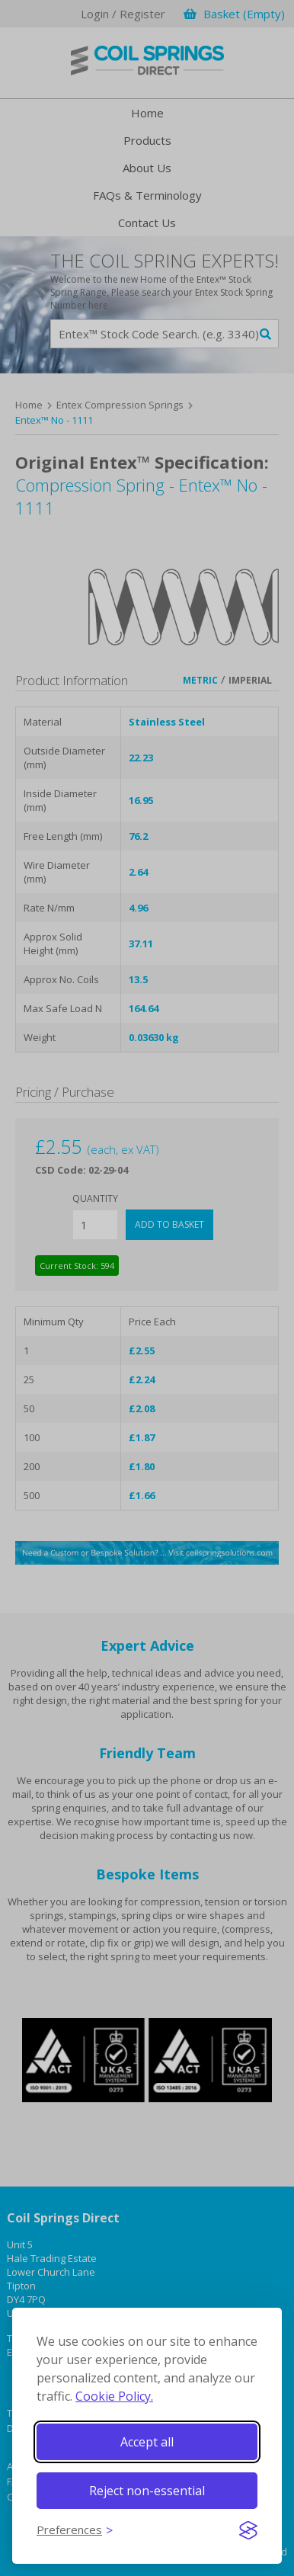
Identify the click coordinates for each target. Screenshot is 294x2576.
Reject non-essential (147, 2490)
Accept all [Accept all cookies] (147, 2441)
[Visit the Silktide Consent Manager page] (248, 2530)
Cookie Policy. (114, 2396)
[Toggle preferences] (75, 2530)
